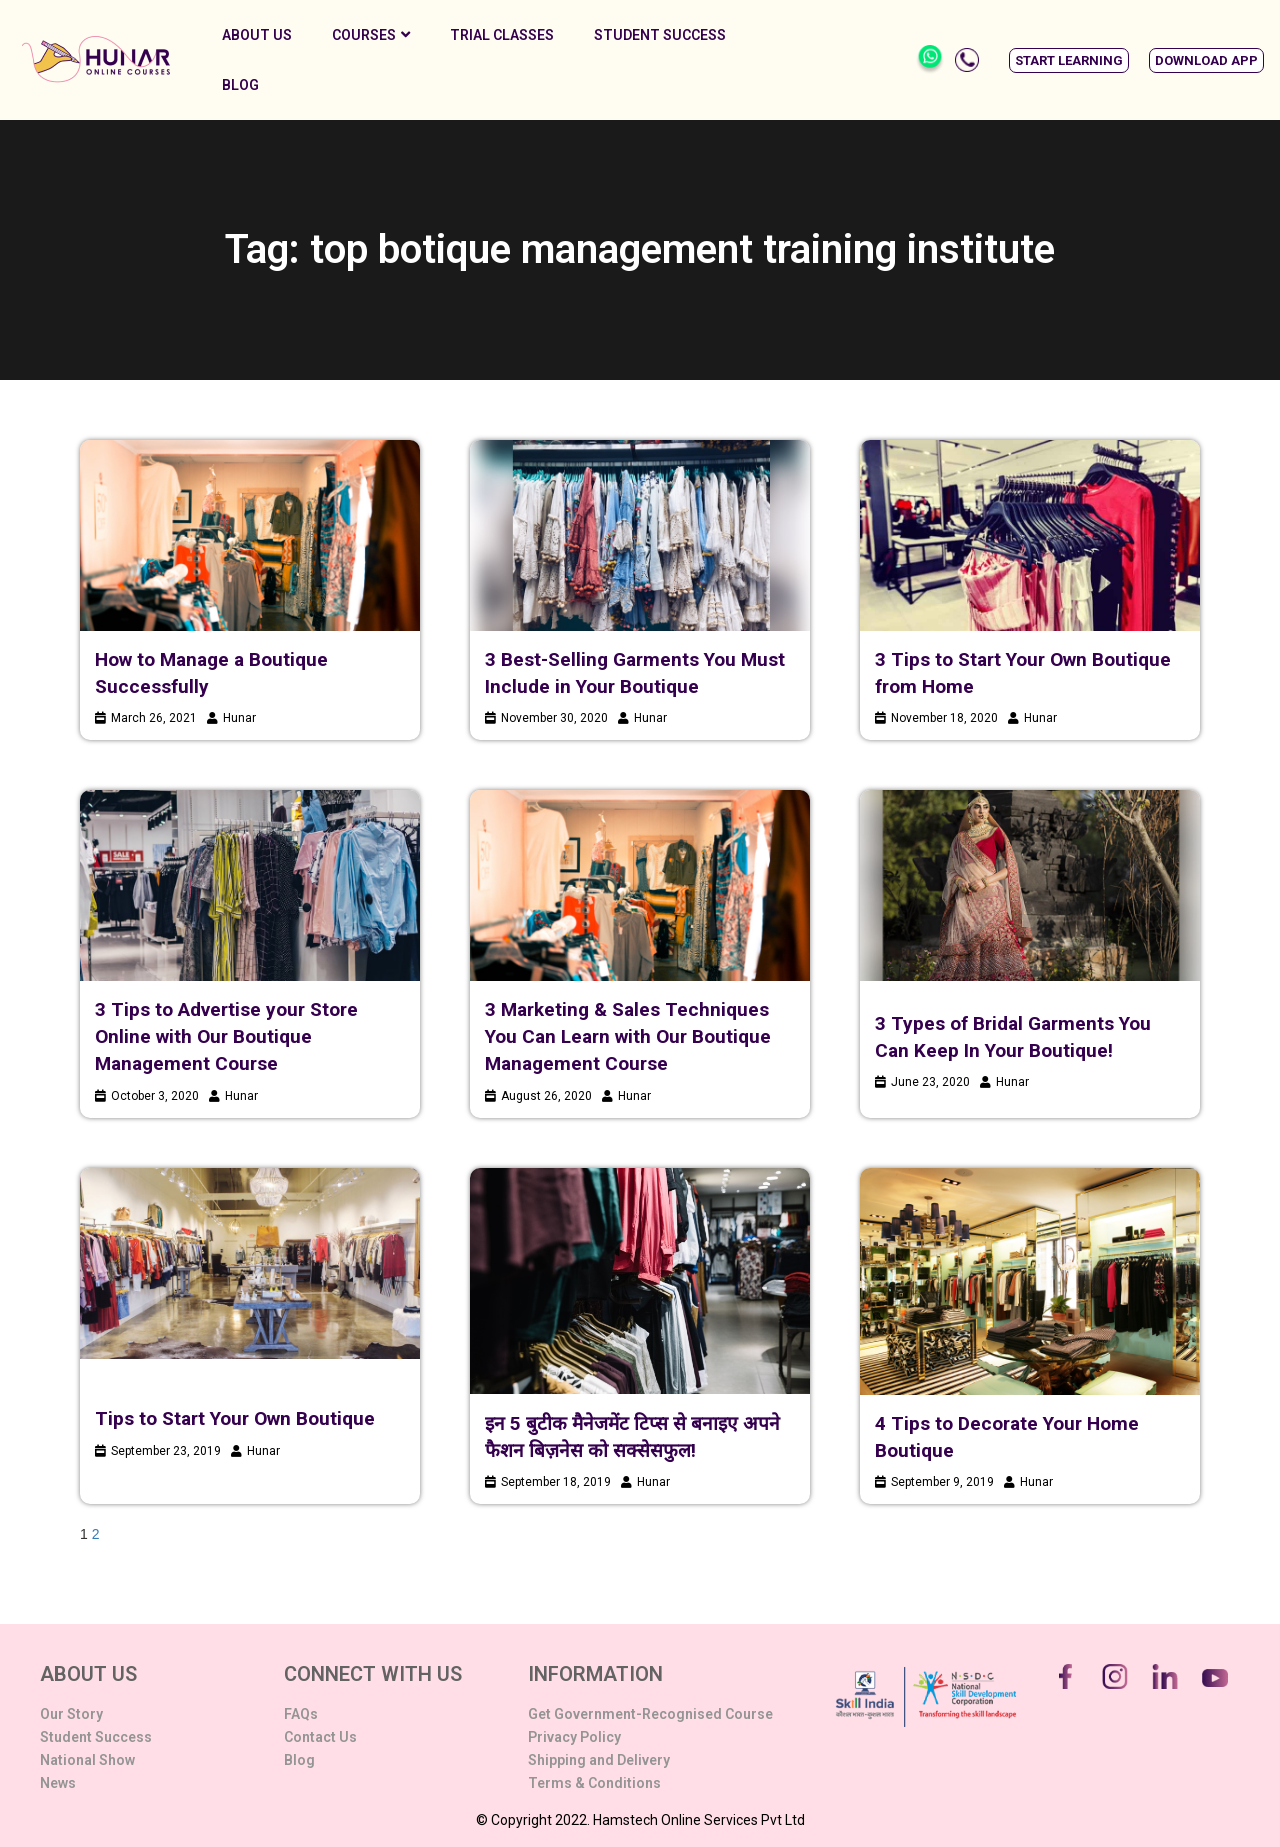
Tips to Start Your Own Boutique (235, 1418)
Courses (371, 35)
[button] (1069, 60)
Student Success (660, 35)
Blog (240, 85)
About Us (257, 35)
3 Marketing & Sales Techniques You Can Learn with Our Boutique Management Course (628, 1036)
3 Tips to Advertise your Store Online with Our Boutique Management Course (226, 1036)
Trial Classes (502, 35)
